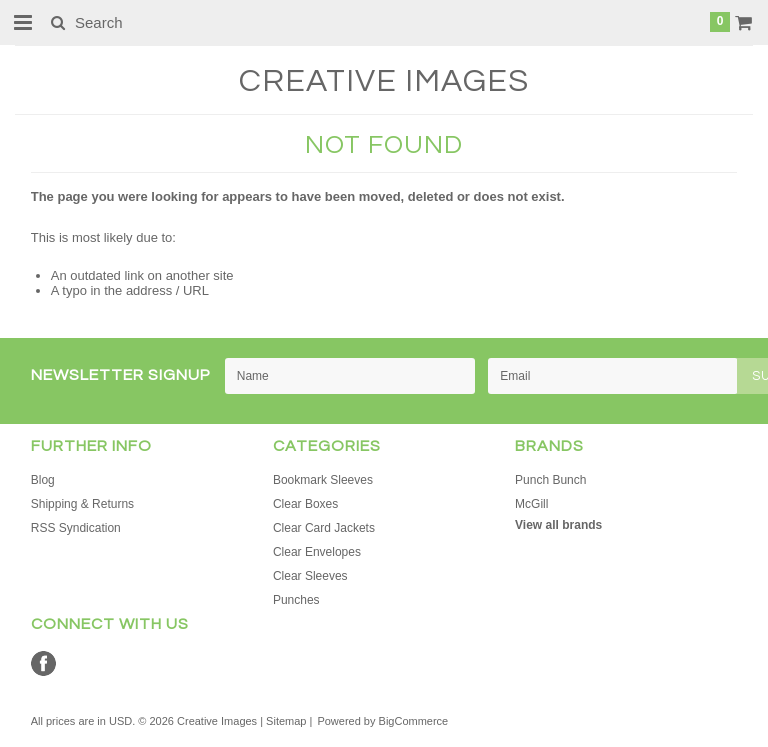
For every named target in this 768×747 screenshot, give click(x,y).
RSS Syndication (76, 528)
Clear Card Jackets (324, 528)
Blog (43, 480)
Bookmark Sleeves (323, 480)
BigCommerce (414, 721)
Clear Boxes (305, 504)
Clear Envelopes (317, 552)
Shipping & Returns (82, 504)
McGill (531, 504)
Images (384, 81)
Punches (296, 600)
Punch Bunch (550, 480)
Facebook (43, 663)
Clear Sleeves (310, 576)
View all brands (558, 525)
